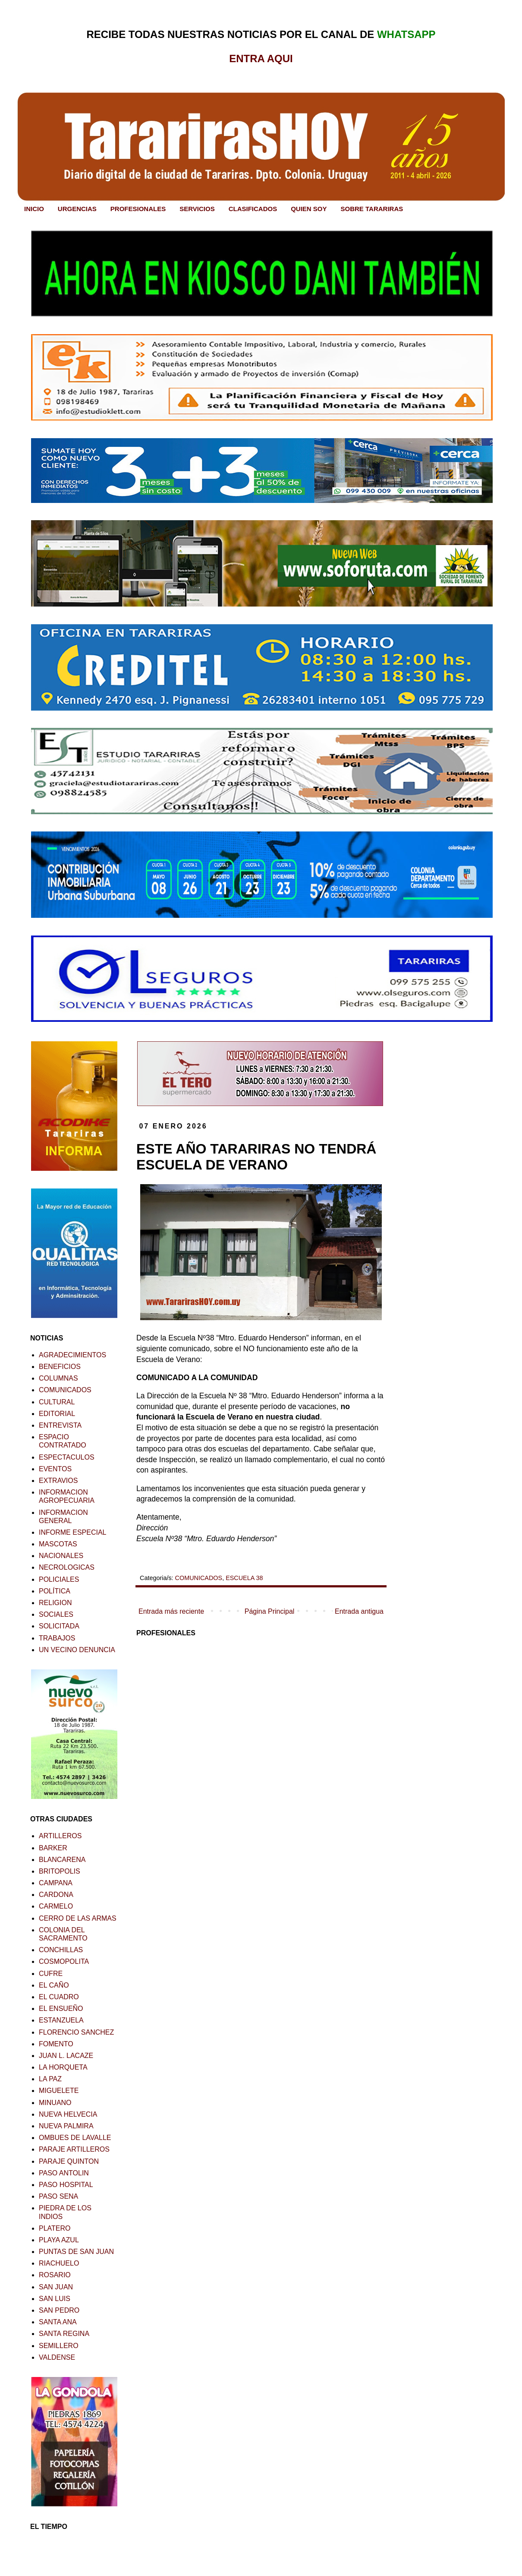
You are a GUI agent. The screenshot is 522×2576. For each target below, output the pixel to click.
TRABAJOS (57, 1638)
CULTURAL (57, 1402)
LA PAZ (50, 2079)
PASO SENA (58, 2196)
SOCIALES (56, 1614)
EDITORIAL (57, 1413)
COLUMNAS (58, 1378)
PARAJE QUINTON (69, 2161)
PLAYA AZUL (59, 2240)
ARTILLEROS (60, 1836)
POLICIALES (59, 1579)
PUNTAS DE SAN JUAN (76, 2251)
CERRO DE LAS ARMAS (77, 1918)
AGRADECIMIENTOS (72, 1355)
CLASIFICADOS (253, 208)
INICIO (34, 208)
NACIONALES (61, 1555)
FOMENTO (56, 2044)
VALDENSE (57, 2357)
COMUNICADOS (199, 1577)
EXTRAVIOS (58, 1480)
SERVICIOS (196, 208)
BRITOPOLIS (59, 1871)
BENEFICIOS (60, 1366)
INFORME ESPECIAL (72, 1532)
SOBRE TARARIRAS (372, 208)
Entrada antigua (359, 1611)
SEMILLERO (59, 2345)
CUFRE (51, 1973)
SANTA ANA (58, 2322)
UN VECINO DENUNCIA (77, 1649)
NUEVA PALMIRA (66, 2126)
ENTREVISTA (60, 1425)
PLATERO (55, 2228)
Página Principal (270, 1611)
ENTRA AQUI (261, 58)
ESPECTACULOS (66, 1457)
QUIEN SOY (309, 208)
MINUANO (55, 2102)
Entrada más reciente (171, 1611)
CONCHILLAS (61, 1949)
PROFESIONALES (138, 208)
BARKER (53, 1848)
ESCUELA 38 (244, 1577)
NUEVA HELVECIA (68, 2114)
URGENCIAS (77, 208)
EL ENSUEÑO (61, 2008)
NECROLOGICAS (66, 1567)
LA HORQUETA (63, 2067)
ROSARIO (55, 2275)
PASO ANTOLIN (64, 2173)
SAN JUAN (56, 2287)
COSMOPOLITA (64, 1961)
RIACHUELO (59, 2263)
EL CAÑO (54, 1985)
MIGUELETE (59, 2090)
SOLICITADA (59, 1626)
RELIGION (55, 1602)
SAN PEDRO (59, 2310)
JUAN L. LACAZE (66, 2055)
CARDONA (56, 1894)
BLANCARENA (62, 1859)
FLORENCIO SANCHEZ (76, 2032)
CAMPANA (55, 1883)
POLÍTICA (54, 1591)
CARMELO (56, 1906)
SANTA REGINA (64, 2333)
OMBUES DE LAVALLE (75, 2137)
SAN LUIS (54, 2298)
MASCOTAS (58, 1544)
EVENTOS (55, 1469)
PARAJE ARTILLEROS (74, 2149)
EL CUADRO (59, 1997)
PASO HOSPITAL (66, 2184)
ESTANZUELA (61, 2020)
